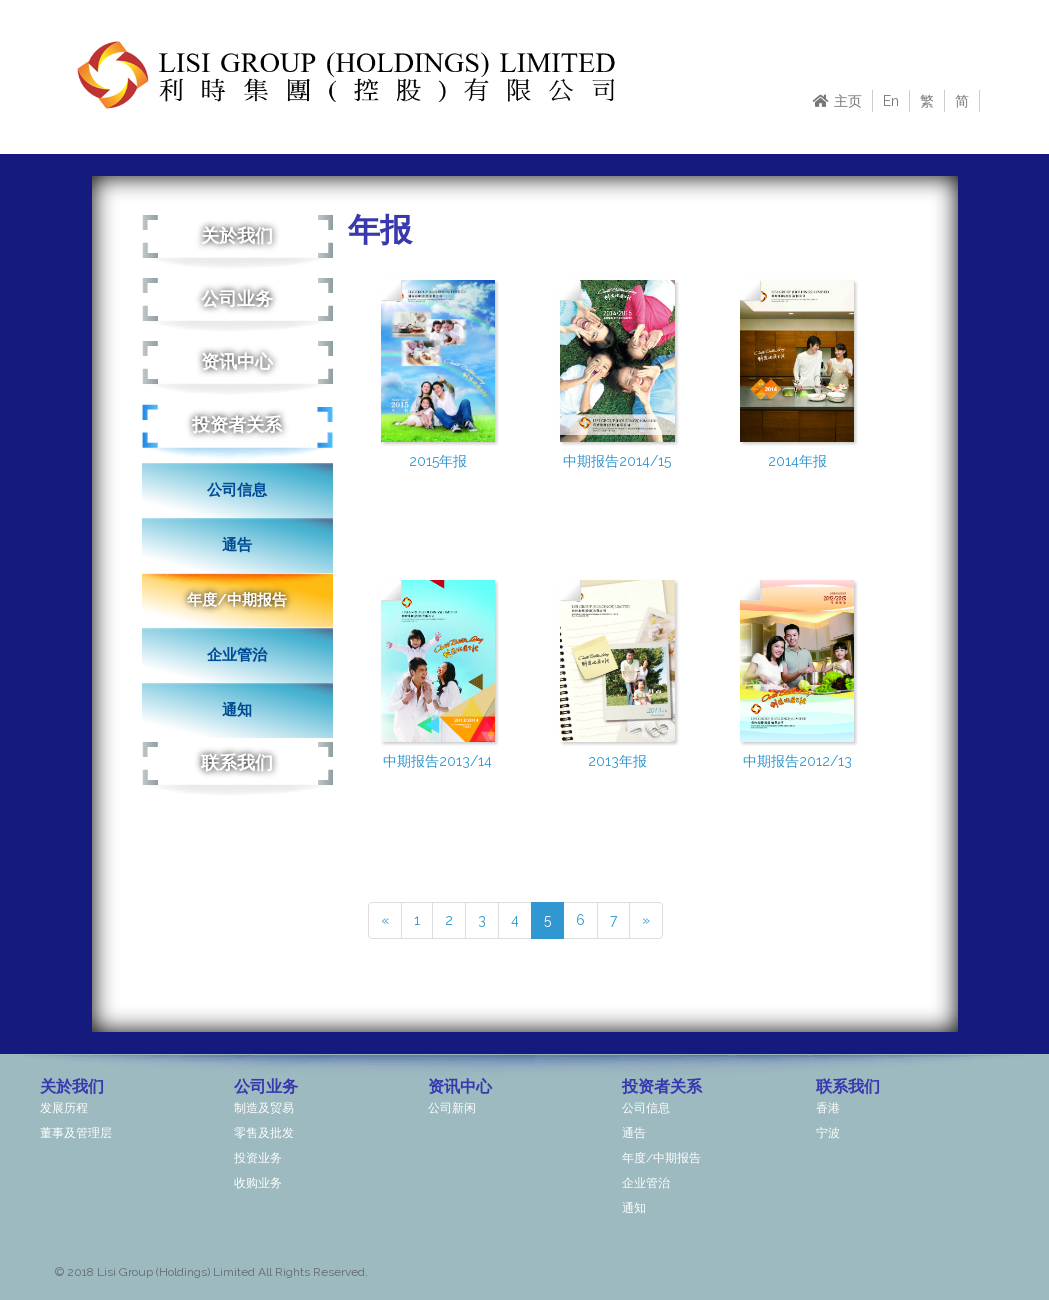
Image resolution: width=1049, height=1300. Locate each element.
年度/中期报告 (237, 600)
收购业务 (258, 1183)
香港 (828, 1108)
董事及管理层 (76, 1133)
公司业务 (237, 298)
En (891, 101)
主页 (837, 101)
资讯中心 (237, 361)
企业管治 (237, 655)
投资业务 (258, 1158)
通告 (237, 545)
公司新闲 (452, 1108)
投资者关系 (237, 424)
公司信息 (237, 490)
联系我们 (237, 762)
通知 (237, 710)
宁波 (828, 1133)
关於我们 (237, 235)
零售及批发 (264, 1133)
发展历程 (64, 1108)
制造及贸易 (264, 1108)
